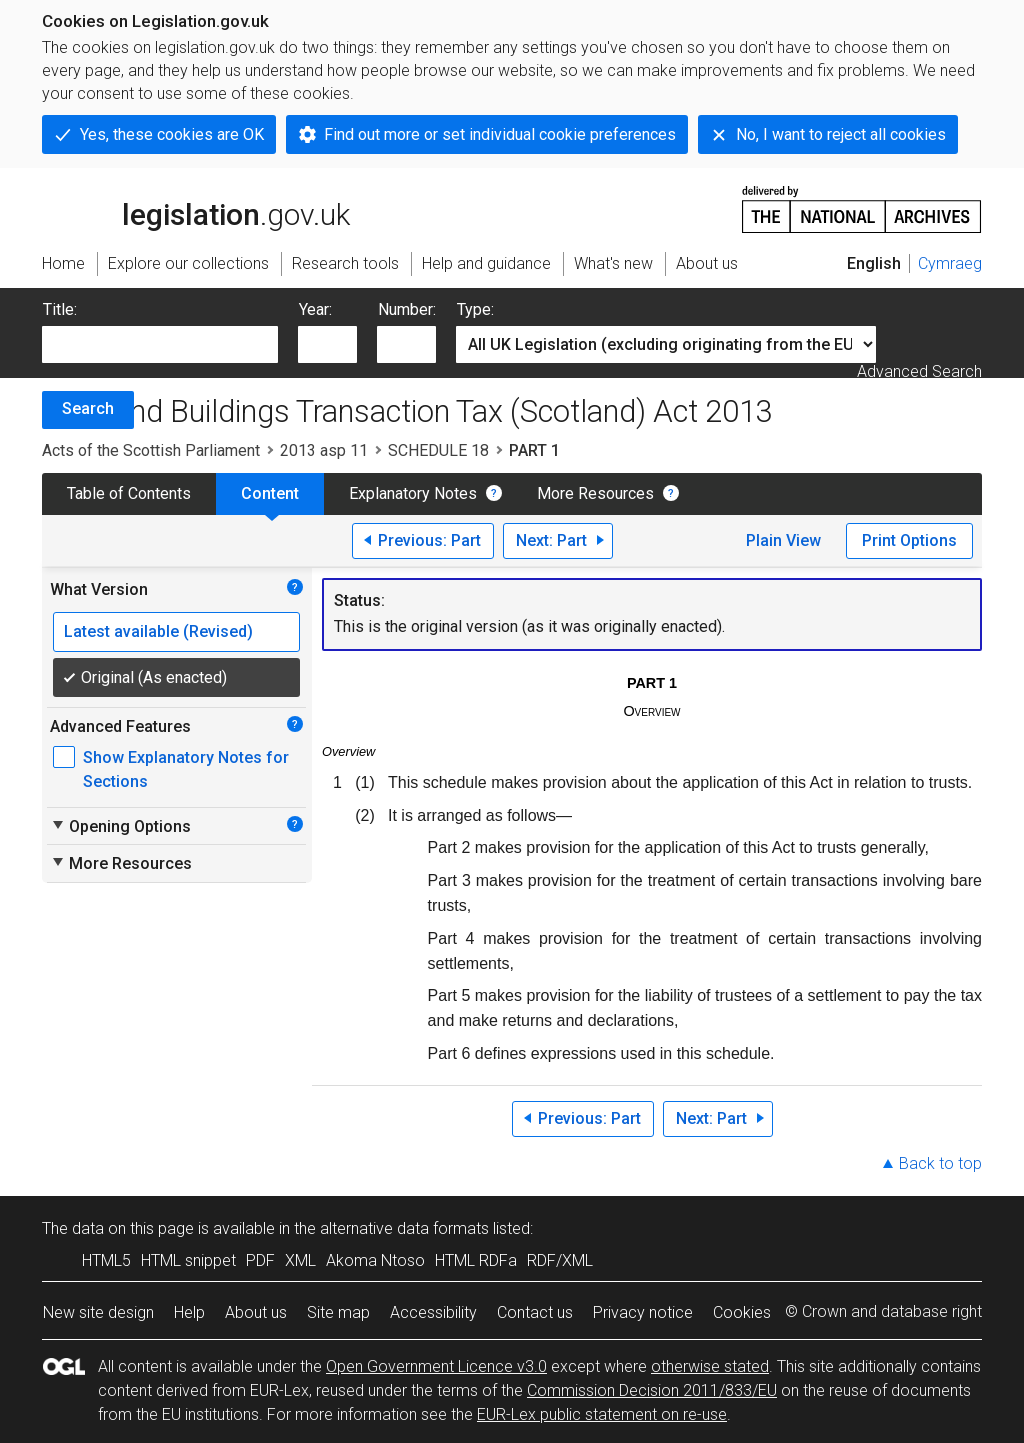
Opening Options (120, 826)
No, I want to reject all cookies (841, 134)
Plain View (783, 540)
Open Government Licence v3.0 (436, 1366)
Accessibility (433, 1312)
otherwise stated (710, 1366)
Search (88, 408)
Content (270, 493)
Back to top (940, 1163)
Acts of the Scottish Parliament (151, 450)
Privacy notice (643, 1312)
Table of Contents (129, 493)
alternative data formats (404, 1228)
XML (300, 1260)
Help (189, 1312)
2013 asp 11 (324, 450)
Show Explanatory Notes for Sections (186, 769)
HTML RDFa (476, 1260)
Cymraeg (950, 263)
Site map (338, 1312)
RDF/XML (560, 1260)
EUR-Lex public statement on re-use (602, 1414)
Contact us (535, 1312)
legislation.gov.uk (196, 208)
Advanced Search (919, 371)
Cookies (742, 1312)
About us (256, 1312)
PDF (260, 1260)
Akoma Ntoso (375, 1260)
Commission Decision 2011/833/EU (652, 1390)
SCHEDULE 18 (438, 450)
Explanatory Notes (413, 493)
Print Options (909, 540)
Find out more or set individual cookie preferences (500, 134)
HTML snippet (188, 1260)
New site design (98, 1312)
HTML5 (106, 1260)
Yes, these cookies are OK (172, 134)
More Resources (595, 493)
